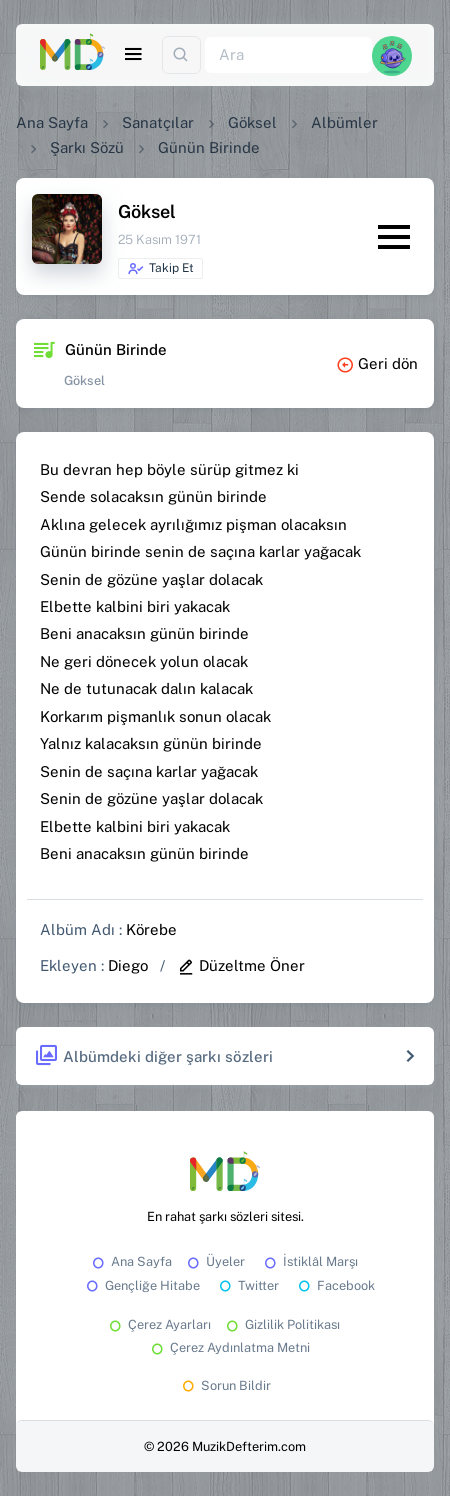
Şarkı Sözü (87, 147)
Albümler (344, 122)
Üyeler (214, 1261)
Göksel (252, 122)
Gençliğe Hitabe (141, 1285)
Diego (128, 965)
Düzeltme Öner (241, 965)
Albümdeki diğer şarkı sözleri (153, 1056)
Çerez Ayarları (158, 1324)
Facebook (335, 1285)
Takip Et (160, 269)
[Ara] (288, 55)
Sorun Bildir (225, 1385)
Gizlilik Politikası (281, 1324)
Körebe (151, 929)
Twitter (247, 1285)
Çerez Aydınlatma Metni (229, 1347)
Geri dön (377, 363)
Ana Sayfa (52, 122)
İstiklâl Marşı (309, 1261)
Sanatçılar (158, 122)
